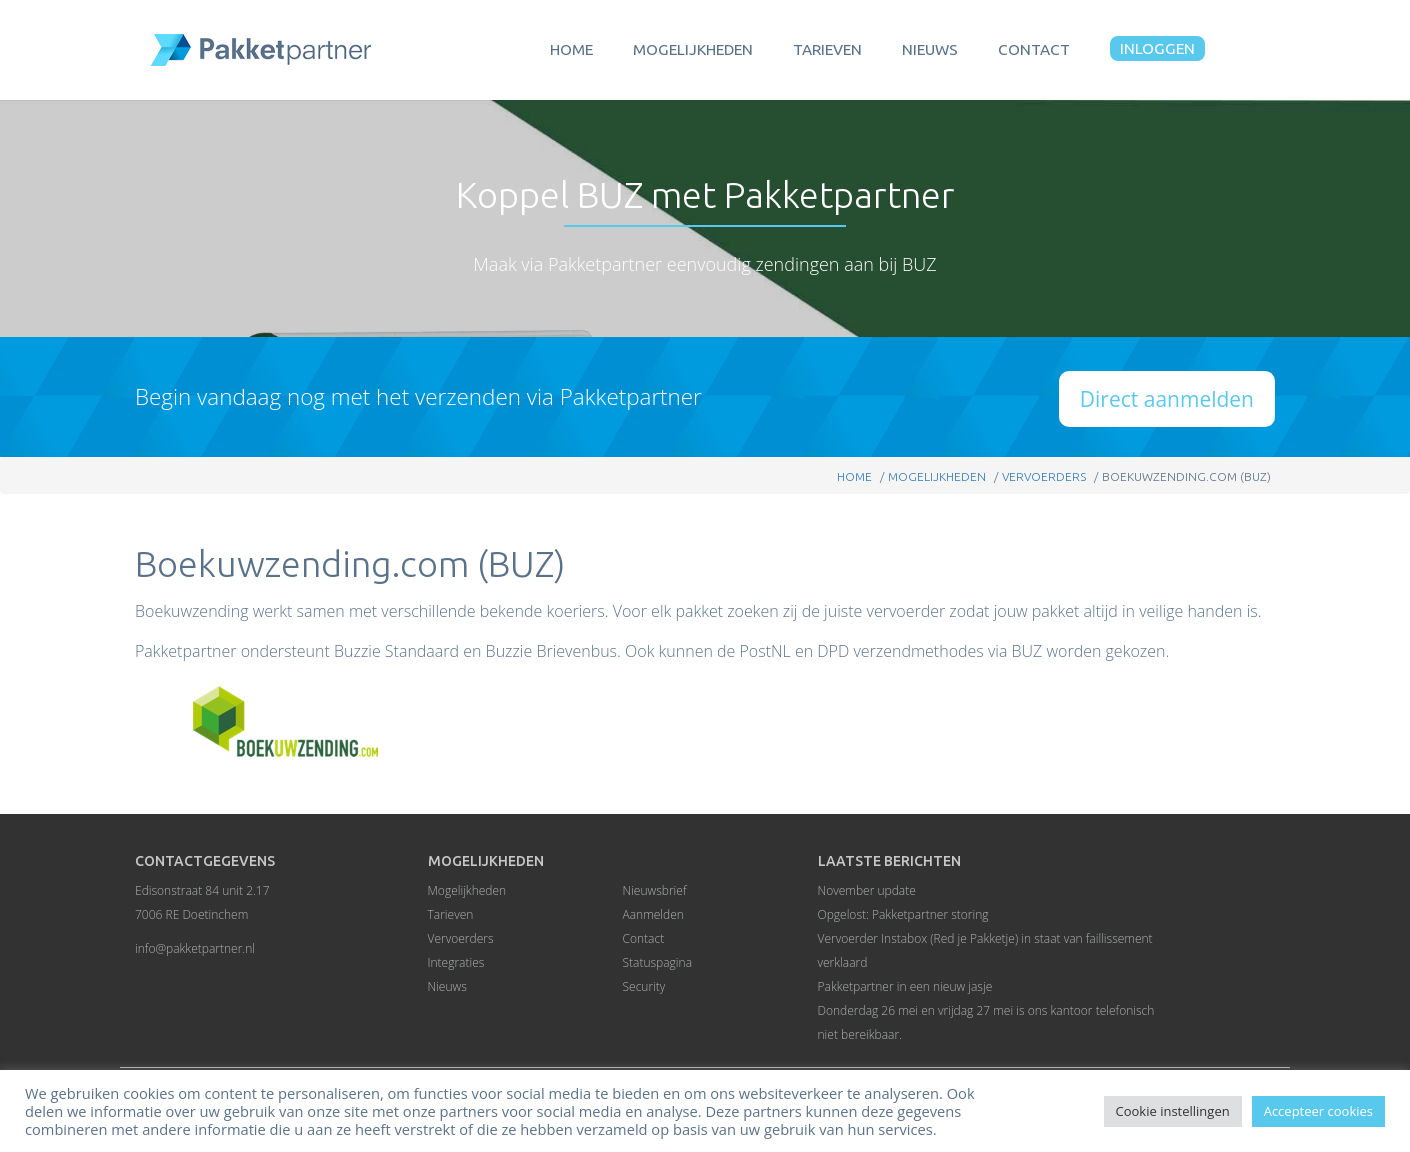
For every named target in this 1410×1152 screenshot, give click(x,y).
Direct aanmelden (1167, 399)
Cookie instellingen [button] (1173, 1111)
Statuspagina (658, 962)
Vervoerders (1044, 476)
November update (867, 890)
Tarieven (827, 49)
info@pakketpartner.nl (195, 948)
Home (571, 49)
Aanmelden (653, 914)
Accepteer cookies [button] (1318, 1111)
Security (644, 986)
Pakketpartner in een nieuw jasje (905, 986)
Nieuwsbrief (655, 890)
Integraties (456, 962)
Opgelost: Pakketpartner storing (903, 914)
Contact (1034, 49)
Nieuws (930, 49)
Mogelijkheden (693, 49)
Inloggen (1157, 48)
